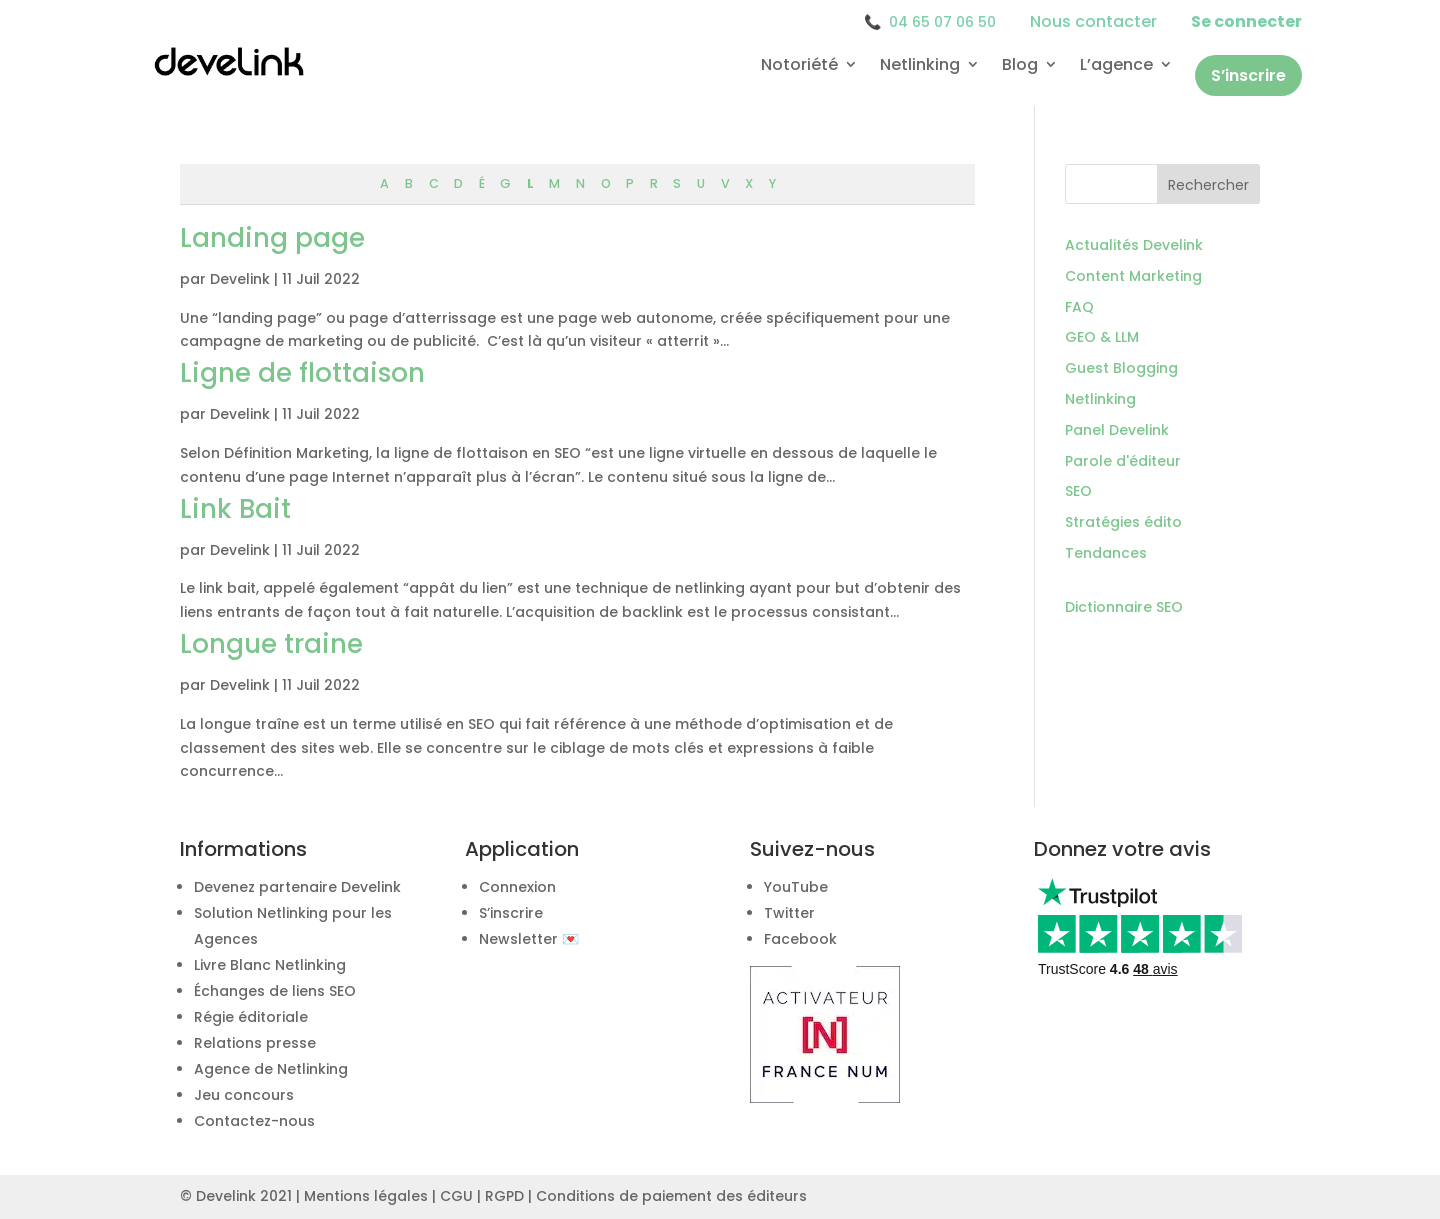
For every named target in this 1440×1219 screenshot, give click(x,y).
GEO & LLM (1102, 337)
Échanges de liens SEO (275, 991)
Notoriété (799, 65)
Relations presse (255, 1043)
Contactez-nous (254, 1121)
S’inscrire (1248, 75)
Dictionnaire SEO (1124, 607)
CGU (456, 1196)
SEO (1078, 491)
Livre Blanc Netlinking (270, 965)
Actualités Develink (1134, 245)
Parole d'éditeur (1123, 461)
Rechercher (1208, 185)
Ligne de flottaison (302, 373)
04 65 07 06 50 (930, 22)
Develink (240, 279)
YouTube (796, 887)
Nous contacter (1093, 21)
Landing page (272, 238)
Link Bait (235, 509)
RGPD (504, 1196)
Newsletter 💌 (529, 939)
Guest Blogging (1121, 368)
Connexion (517, 887)
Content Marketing (1133, 276)
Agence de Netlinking (271, 1069)
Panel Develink (1117, 430)
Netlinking (920, 65)
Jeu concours (244, 1095)
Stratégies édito (1123, 522)
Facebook (800, 939)
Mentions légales (366, 1196)
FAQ (1079, 307)
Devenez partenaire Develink (297, 887)
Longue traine (271, 644)
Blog (1020, 65)
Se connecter (1246, 21)
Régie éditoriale (251, 1017)
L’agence (1116, 65)
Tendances (1106, 553)
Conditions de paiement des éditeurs (671, 1196)
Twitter (789, 913)
